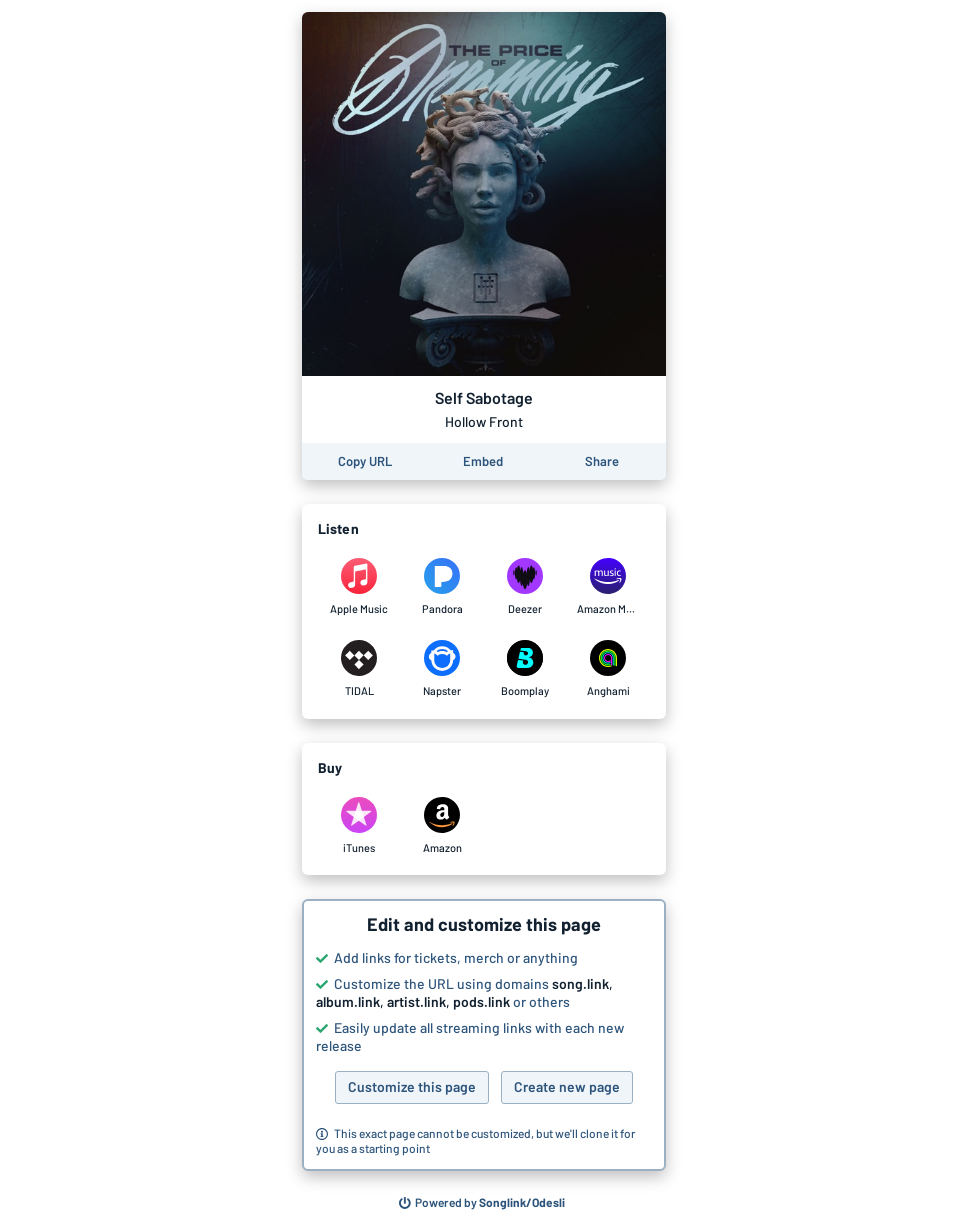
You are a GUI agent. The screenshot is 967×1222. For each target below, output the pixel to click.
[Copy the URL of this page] (365, 461)
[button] (484, 1035)
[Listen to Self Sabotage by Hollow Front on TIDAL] (359, 669)
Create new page (567, 1086)
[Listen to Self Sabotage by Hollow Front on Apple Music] (359, 587)
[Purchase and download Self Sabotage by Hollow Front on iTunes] (359, 826)
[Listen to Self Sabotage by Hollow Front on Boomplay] (525, 669)
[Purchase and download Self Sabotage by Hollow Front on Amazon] (442, 826)
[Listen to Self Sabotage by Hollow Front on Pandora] (442, 587)
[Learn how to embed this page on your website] (483, 461)
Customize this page (412, 1086)
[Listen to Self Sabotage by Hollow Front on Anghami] (608, 669)
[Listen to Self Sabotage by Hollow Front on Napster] (442, 669)
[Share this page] (602, 461)
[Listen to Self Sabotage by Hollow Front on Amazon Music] (608, 587)
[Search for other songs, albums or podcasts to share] (482, 1203)
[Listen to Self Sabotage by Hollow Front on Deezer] (525, 587)
